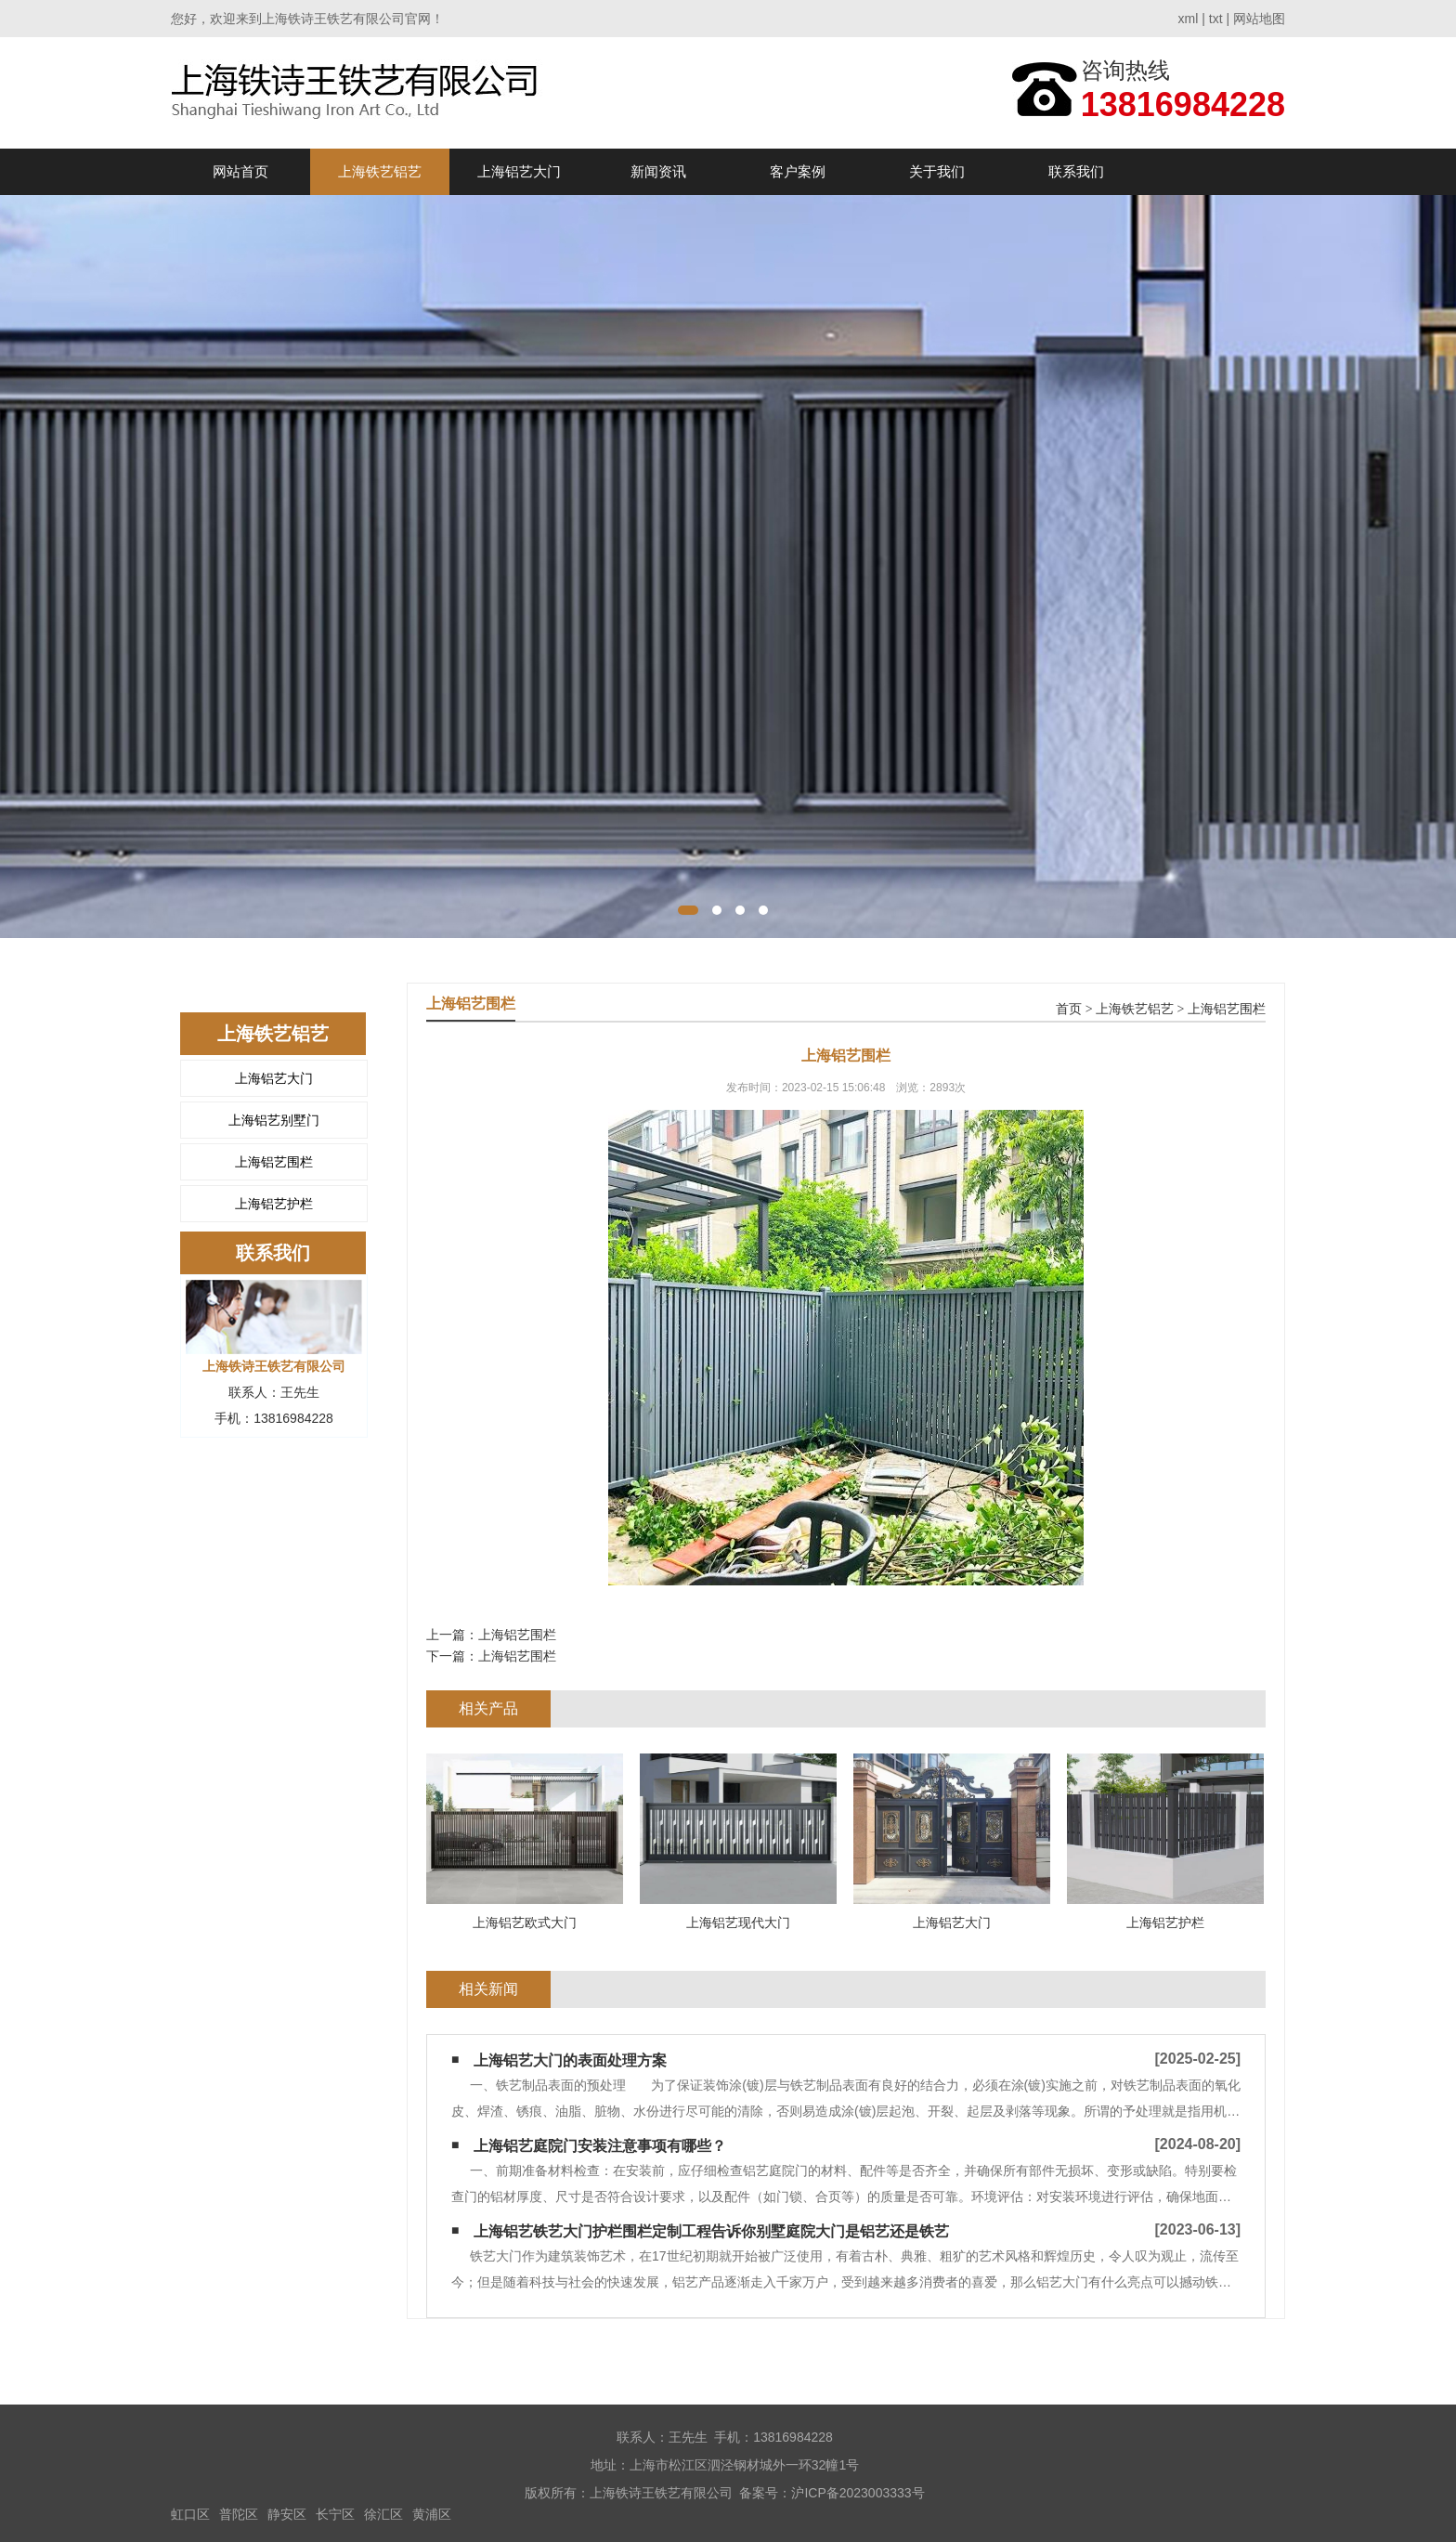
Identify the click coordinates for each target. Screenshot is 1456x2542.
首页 (1069, 1009)
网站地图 (1259, 18)
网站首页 (240, 171)
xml (1188, 18)
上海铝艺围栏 (274, 1161)
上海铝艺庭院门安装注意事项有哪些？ (600, 2146)
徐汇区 (383, 2514)
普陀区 (238, 2514)
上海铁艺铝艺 (380, 171)
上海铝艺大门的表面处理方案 (570, 2060)
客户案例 (798, 171)
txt (1216, 18)
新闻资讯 (658, 171)
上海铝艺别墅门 (273, 1120)
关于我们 (937, 171)
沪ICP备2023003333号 (857, 2492)
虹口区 (190, 2514)
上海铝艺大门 (519, 171)
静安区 (286, 2514)
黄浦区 (431, 2514)
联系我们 (1076, 171)
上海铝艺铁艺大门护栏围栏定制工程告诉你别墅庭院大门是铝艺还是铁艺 (711, 2231)
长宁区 (335, 2514)
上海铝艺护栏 (274, 1203)
